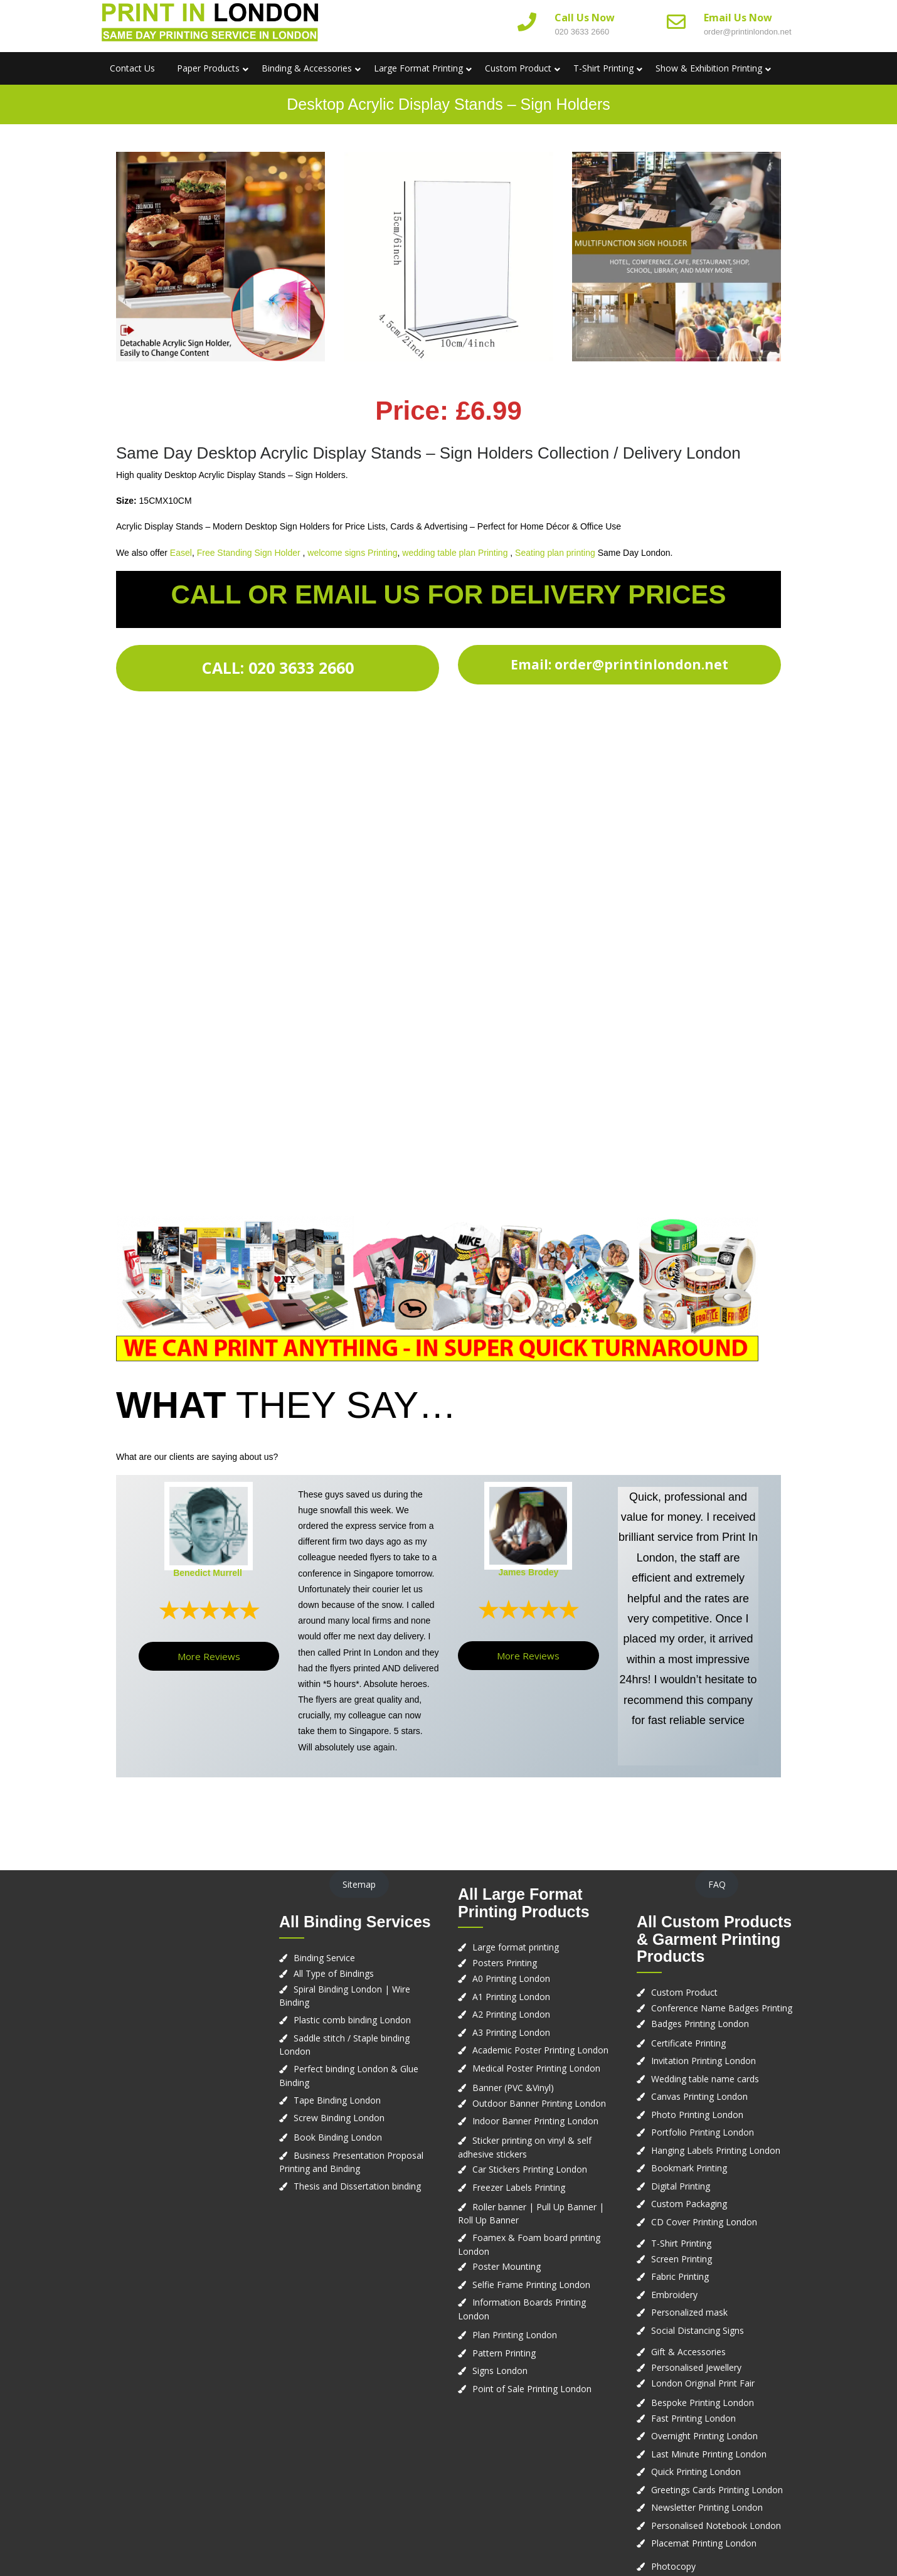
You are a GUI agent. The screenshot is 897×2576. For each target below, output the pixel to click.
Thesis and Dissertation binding (357, 2186)
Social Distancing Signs (697, 2330)
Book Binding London (338, 2137)
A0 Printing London (511, 1978)
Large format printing (515, 1947)
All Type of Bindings (334, 1973)
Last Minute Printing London (709, 2454)
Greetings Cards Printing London (717, 2490)
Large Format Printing (418, 68)
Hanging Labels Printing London (715, 2150)
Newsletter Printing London (707, 2507)
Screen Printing (681, 2259)
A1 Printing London (511, 1997)
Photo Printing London (697, 2115)
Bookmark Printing (689, 2168)
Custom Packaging (689, 2204)
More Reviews (209, 1656)
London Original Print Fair (703, 2383)
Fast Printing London (693, 2418)
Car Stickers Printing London (529, 2169)
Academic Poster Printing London (540, 2050)
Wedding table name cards (705, 2079)
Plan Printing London (514, 2335)
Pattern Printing (504, 2353)
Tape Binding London (337, 2100)
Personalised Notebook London (716, 2525)
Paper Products (208, 68)
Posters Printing (504, 1963)
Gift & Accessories (688, 2352)
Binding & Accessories (307, 68)
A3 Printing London (511, 2032)
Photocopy (673, 2566)
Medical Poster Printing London (536, 2068)
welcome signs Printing (352, 553)
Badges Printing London (700, 2024)
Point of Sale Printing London (532, 2389)
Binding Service (324, 1958)
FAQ (717, 1884)
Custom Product (518, 68)
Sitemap (359, 1884)
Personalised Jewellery (696, 2367)
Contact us (132, 68)
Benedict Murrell (207, 1573)
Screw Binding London (339, 2118)
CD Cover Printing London (704, 2222)
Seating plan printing (555, 553)
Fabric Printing (680, 2276)
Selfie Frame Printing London (531, 2285)
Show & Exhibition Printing (709, 68)
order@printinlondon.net (748, 31)
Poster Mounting (506, 2266)
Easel (181, 553)
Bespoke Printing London (702, 2402)
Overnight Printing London (704, 2436)
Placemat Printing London (703, 2543)
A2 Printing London (511, 2014)
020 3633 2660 (582, 31)
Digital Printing (680, 2186)
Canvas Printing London (699, 2096)
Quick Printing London (696, 2472)
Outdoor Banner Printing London (539, 2103)
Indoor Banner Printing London (535, 2121)
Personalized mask (689, 2312)
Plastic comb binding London (352, 2020)
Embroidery (674, 2295)
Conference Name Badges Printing (721, 2008)
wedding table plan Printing (454, 553)
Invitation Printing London (703, 2061)
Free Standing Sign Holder (248, 553)
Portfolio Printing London (702, 2132)
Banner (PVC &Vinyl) (513, 2088)
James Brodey (528, 1572)
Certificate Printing (688, 2043)
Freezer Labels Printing (518, 2187)
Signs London (500, 2370)
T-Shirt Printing (603, 68)
